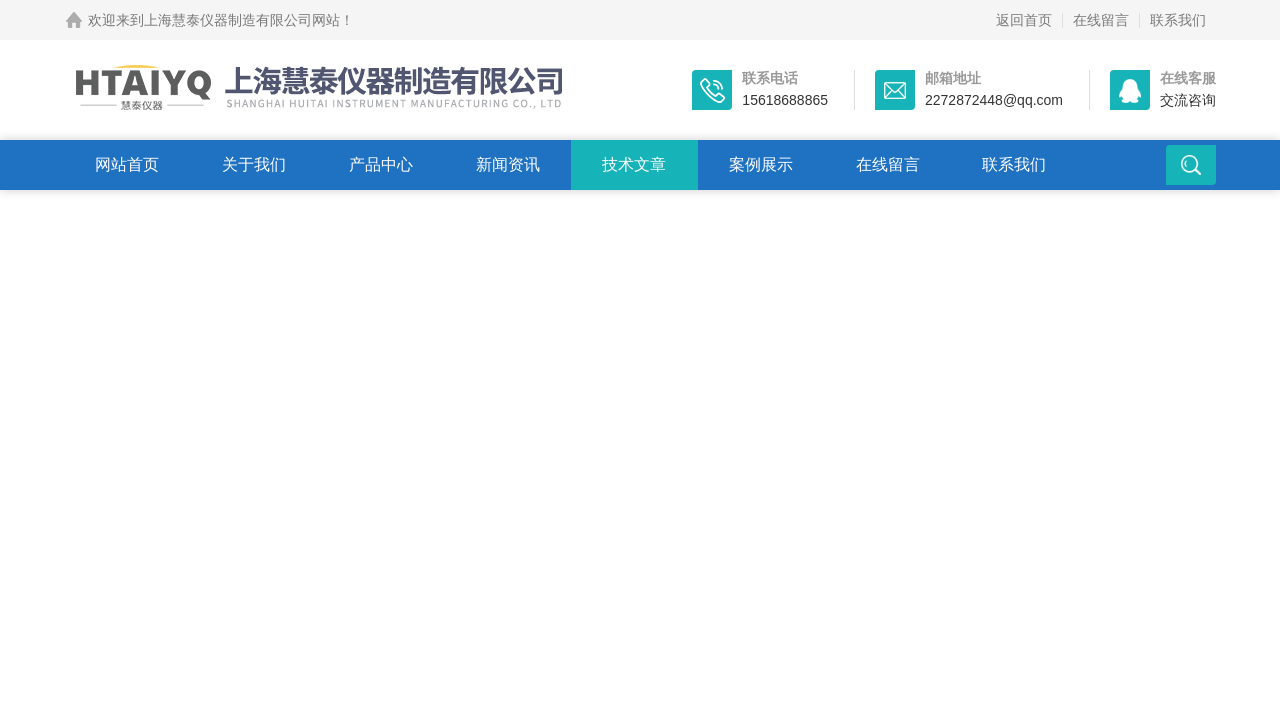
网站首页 (127, 164)
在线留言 (1101, 20)
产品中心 (381, 164)
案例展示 (761, 164)
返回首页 (1024, 20)
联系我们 (1178, 20)
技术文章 (634, 164)
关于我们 (254, 164)
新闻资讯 (508, 164)
